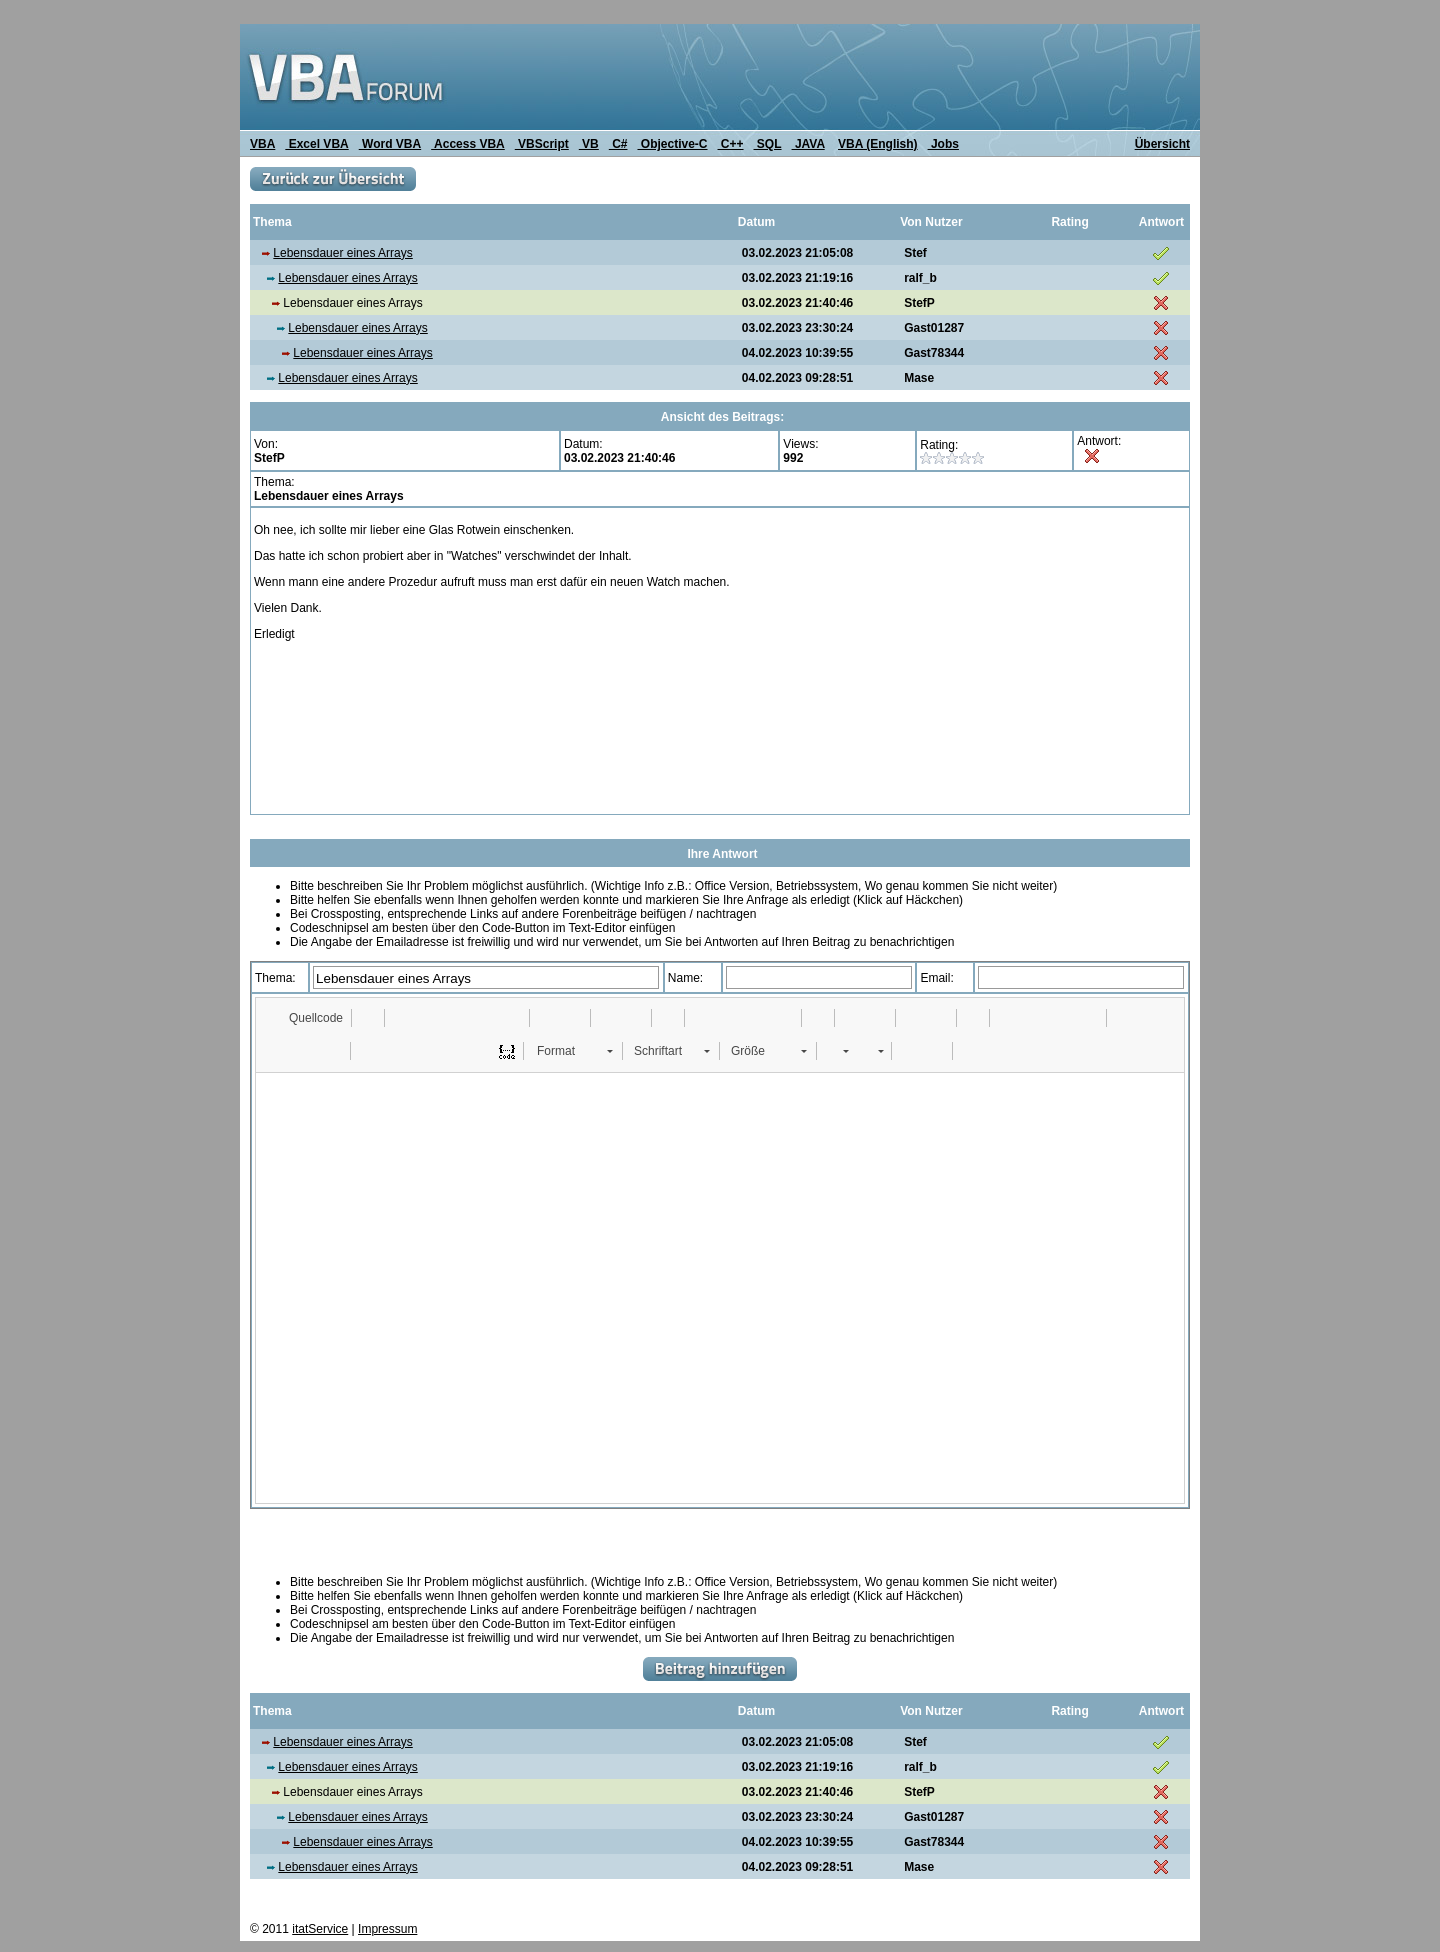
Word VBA (390, 144)
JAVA (808, 144)
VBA (262, 144)
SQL (768, 144)
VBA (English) (878, 144)
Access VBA (468, 144)
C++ (731, 144)
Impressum (387, 1929)
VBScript (542, 144)
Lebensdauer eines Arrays (342, 253)
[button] (306, 1018)
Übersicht (1162, 144)
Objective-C (672, 144)
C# (618, 144)
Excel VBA (316, 144)
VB (589, 144)
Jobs (943, 144)
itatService (320, 1929)
